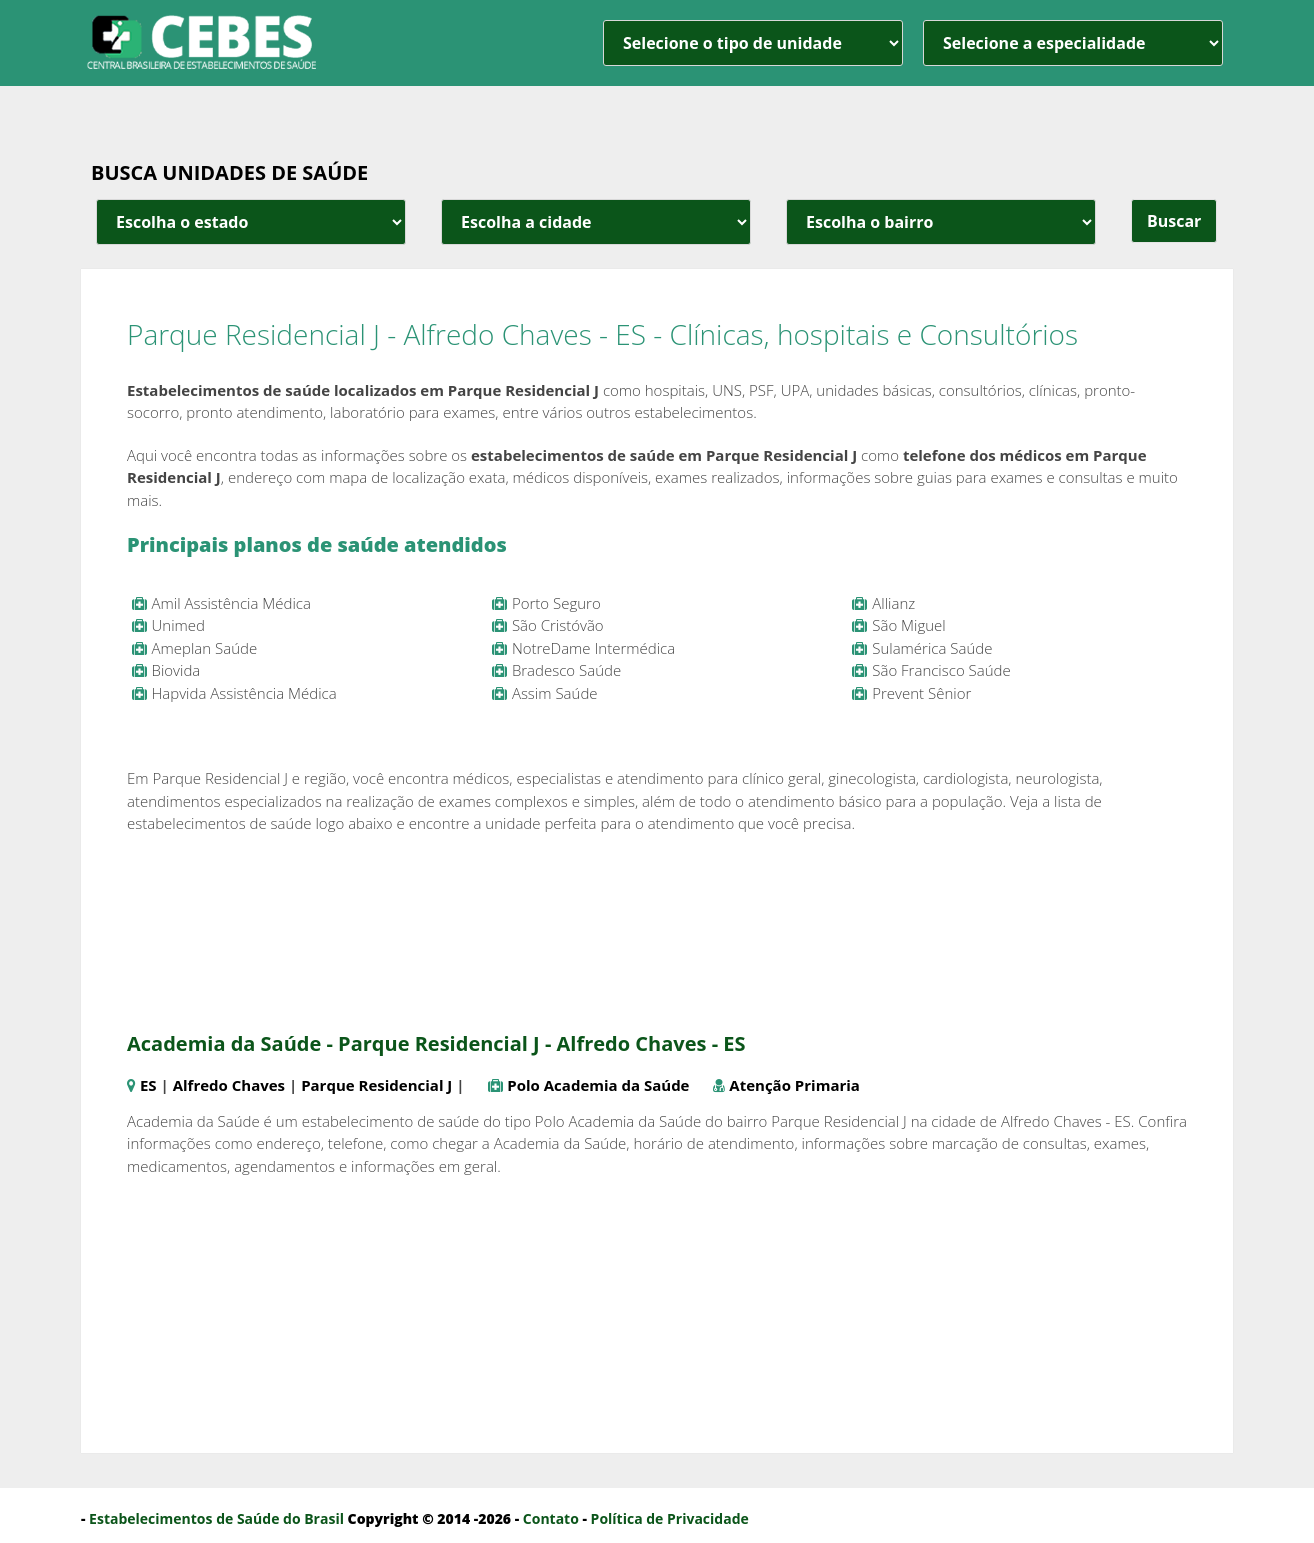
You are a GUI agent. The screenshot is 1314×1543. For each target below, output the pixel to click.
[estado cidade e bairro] (251, 222)
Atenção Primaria (794, 1085)
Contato (551, 1518)
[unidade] (753, 43)
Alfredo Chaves (229, 1085)
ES (148, 1085)
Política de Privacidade (670, 1518)
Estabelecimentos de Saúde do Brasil (216, 1518)
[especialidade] (1073, 43)
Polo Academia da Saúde (598, 1085)
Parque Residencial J (376, 1085)
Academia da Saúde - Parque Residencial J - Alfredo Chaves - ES (436, 1043)
